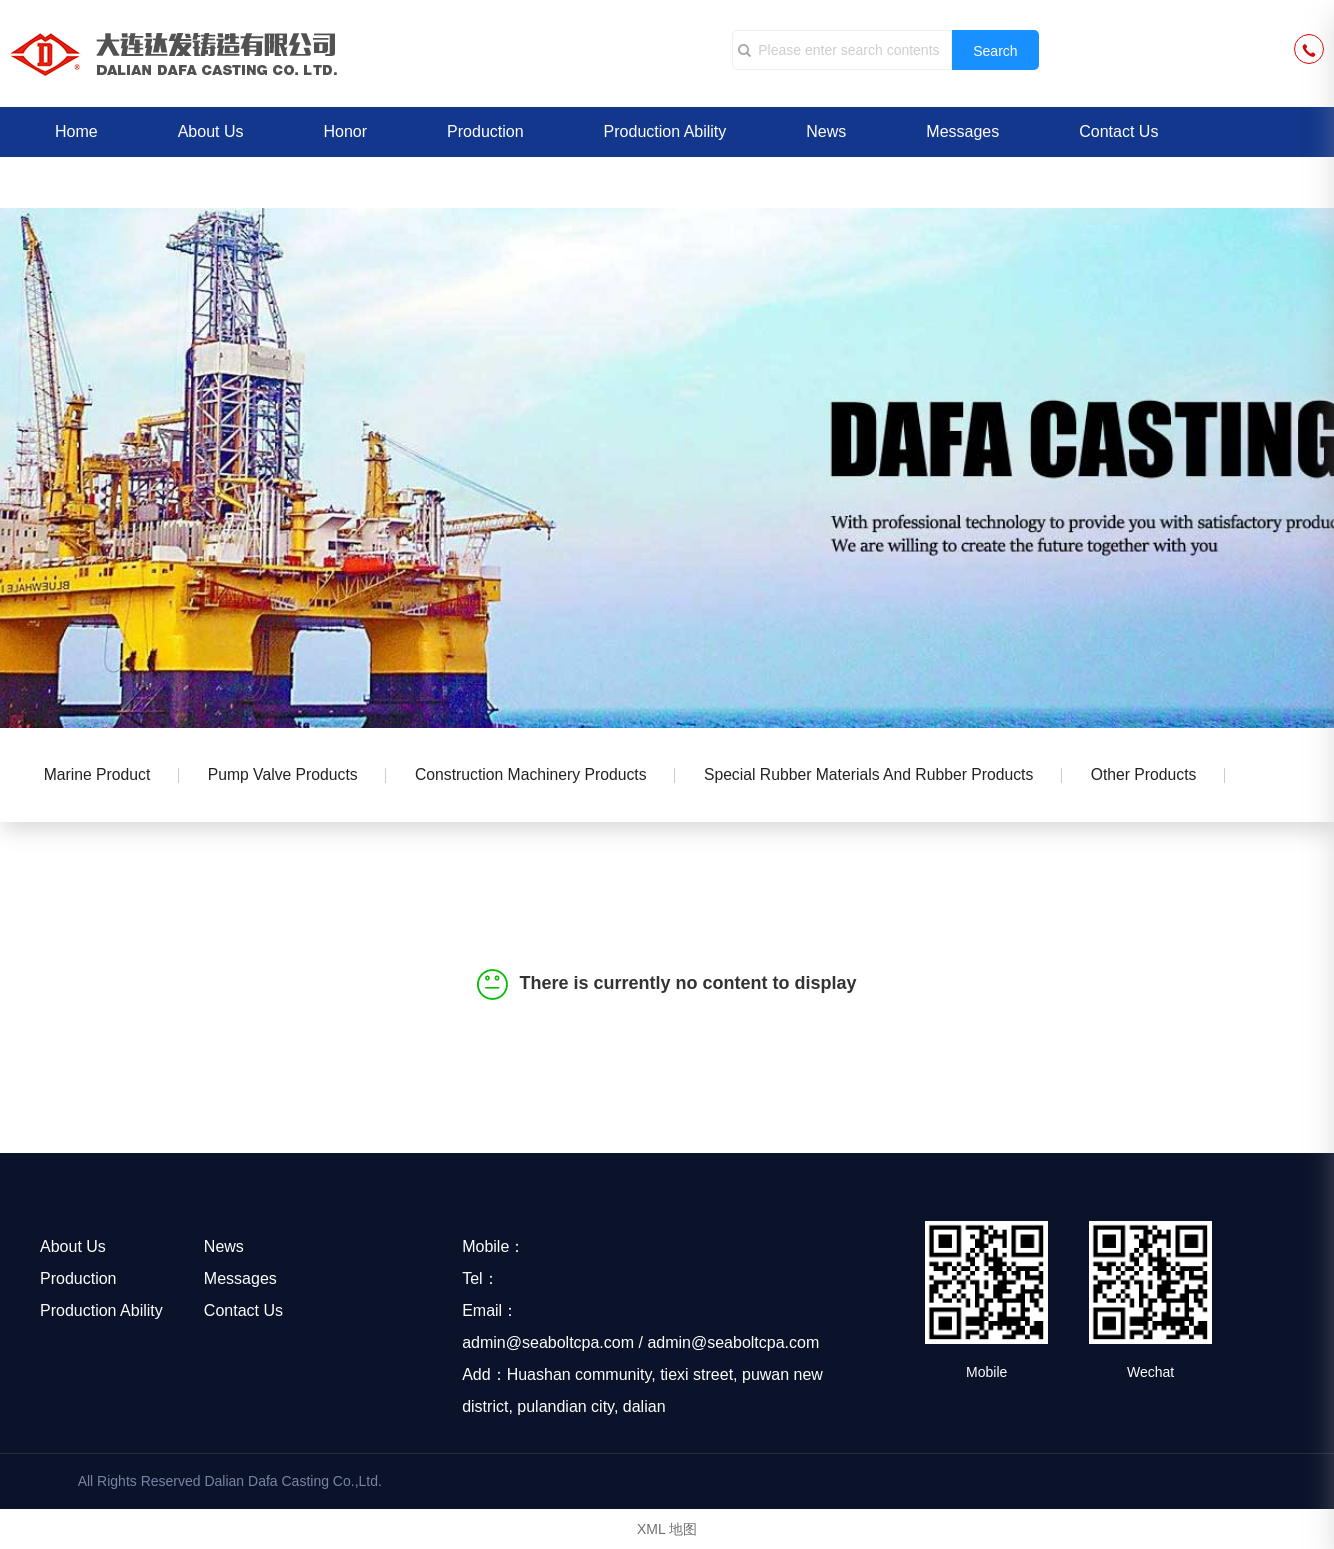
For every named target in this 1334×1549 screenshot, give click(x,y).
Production (485, 131)
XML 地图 (667, 1529)
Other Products (1171, 775)
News (826, 131)
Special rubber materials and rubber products (889, 775)
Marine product (99, 775)
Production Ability (665, 131)
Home (76, 131)
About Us (211, 131)
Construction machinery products (544, 775)
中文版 (79, 181)
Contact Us (1118, 131)
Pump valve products (290, 775)
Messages (962, 131)
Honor (346, 131)
